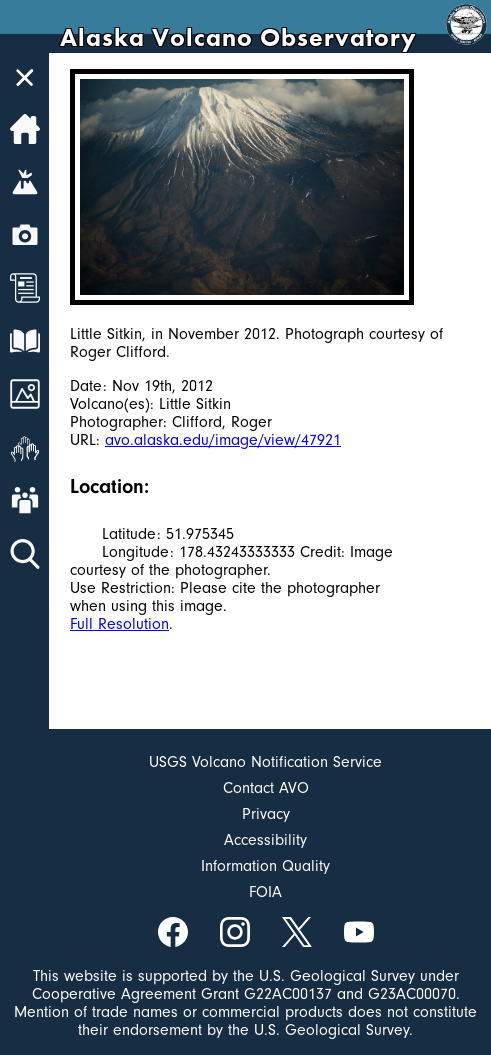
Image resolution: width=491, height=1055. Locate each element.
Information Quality (265, 866)
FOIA (265, 892)
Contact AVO (266, 788)
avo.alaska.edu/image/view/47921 (223, 440)
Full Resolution (119, 624)
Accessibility (265, 840)
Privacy (266, 814)
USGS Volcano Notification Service (265, 762)
